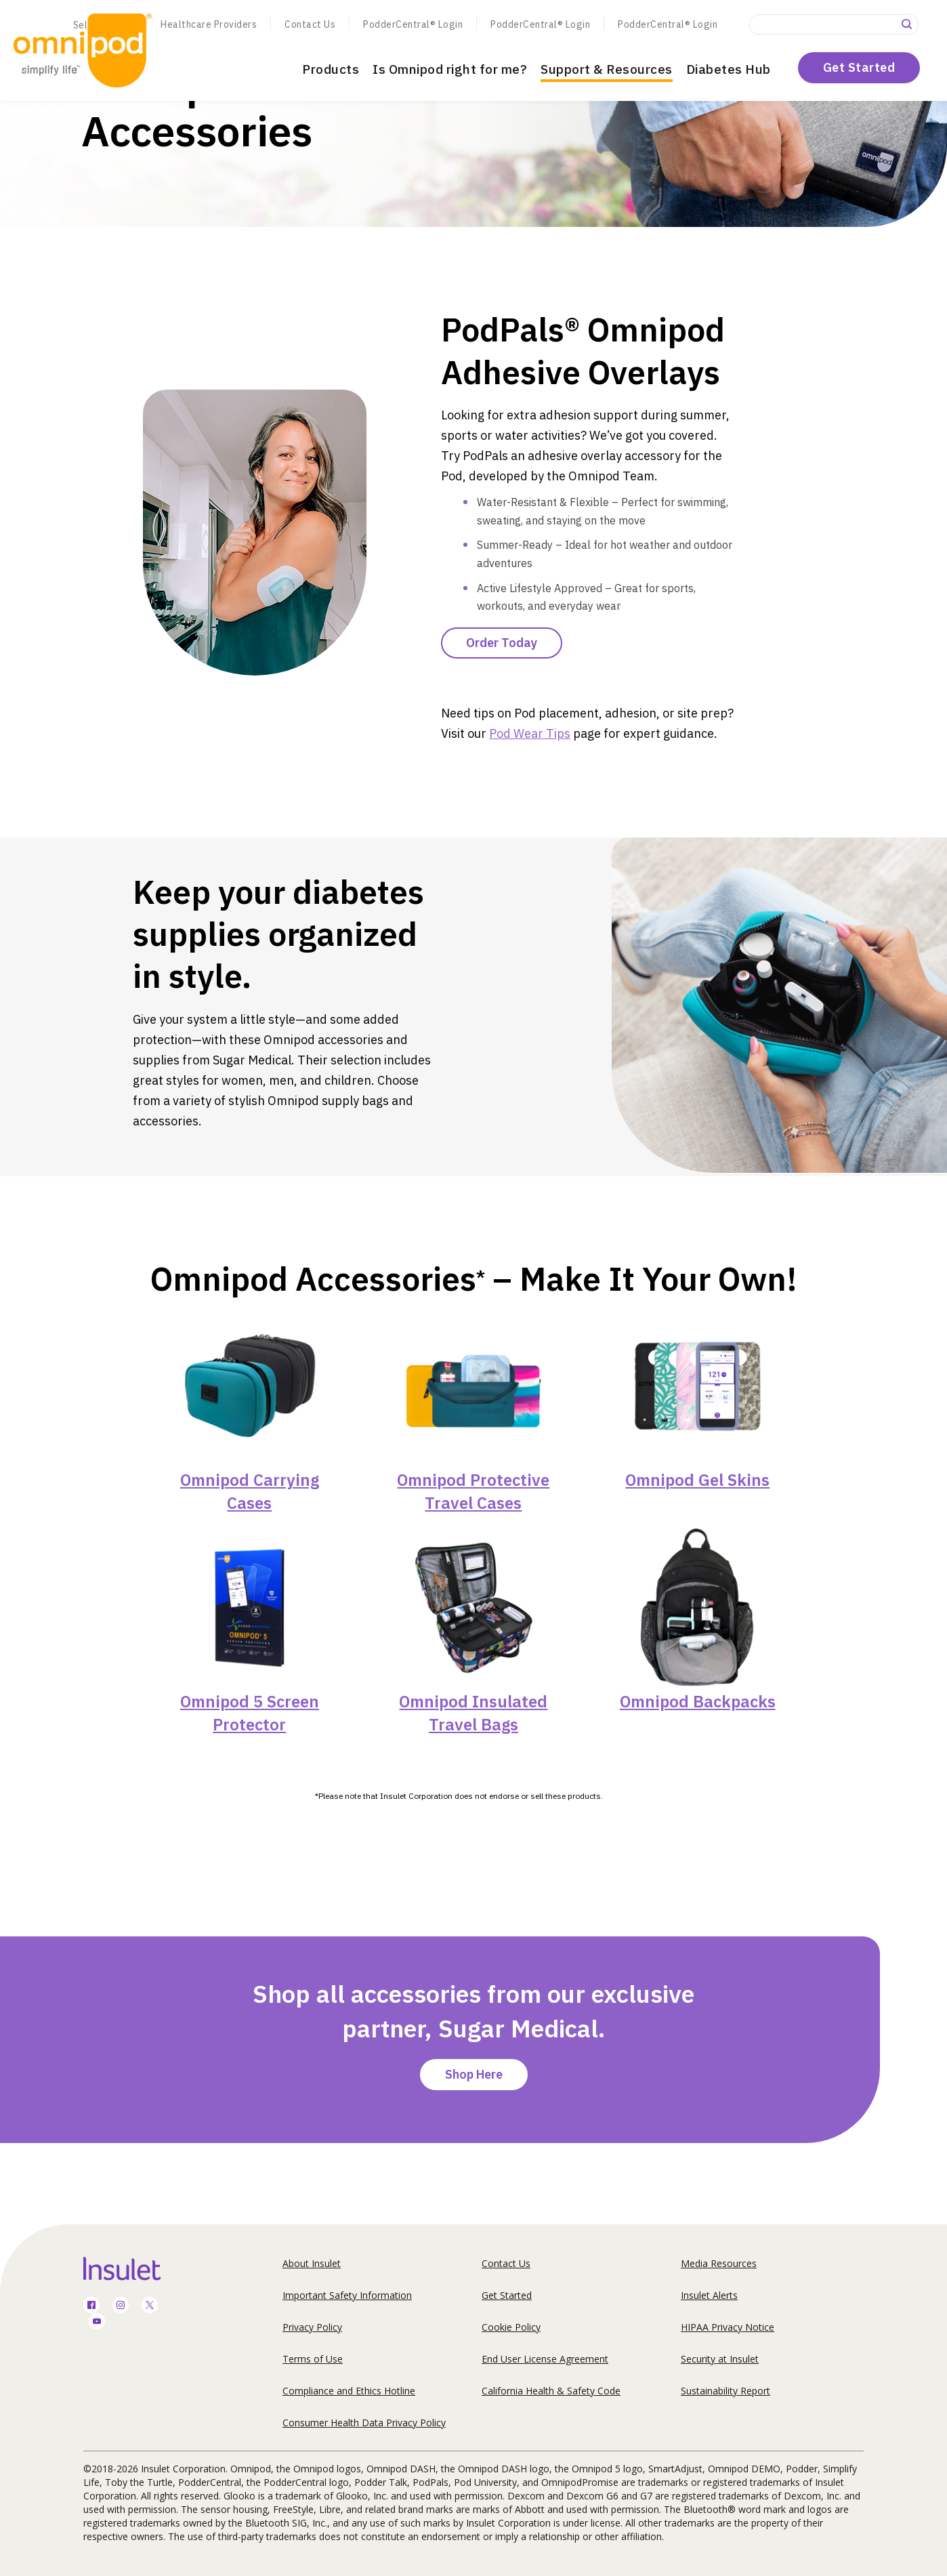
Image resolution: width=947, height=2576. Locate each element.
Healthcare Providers (209, 24)
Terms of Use (312, 2358)
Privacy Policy (312, 2327)
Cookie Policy (511, 2327)
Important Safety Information (347, 2295)
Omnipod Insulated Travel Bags (473, 1712)
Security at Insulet (720, 2358)
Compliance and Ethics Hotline (348, 2390)
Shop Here (474, 2074)
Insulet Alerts (709, 2295)
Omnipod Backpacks (698, 1701)
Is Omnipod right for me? (450, 69)
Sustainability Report (725, 2390)
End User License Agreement (545, 2358)
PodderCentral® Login (413, 24)
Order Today (501, 642)
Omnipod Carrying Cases (249, 1491)
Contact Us (310, 24)
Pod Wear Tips (529, 733)
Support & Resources (607, 69)
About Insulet (311, 2263)
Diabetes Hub (728, 69)
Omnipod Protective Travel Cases (473, 1491)
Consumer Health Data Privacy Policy (364, 2422)
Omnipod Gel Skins (697, 1480)
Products (330, 69)
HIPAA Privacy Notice (727, 2327)
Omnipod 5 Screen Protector (249, 1712)
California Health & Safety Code (551, 2390)
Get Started (859, 67)
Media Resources (719, 2263)
